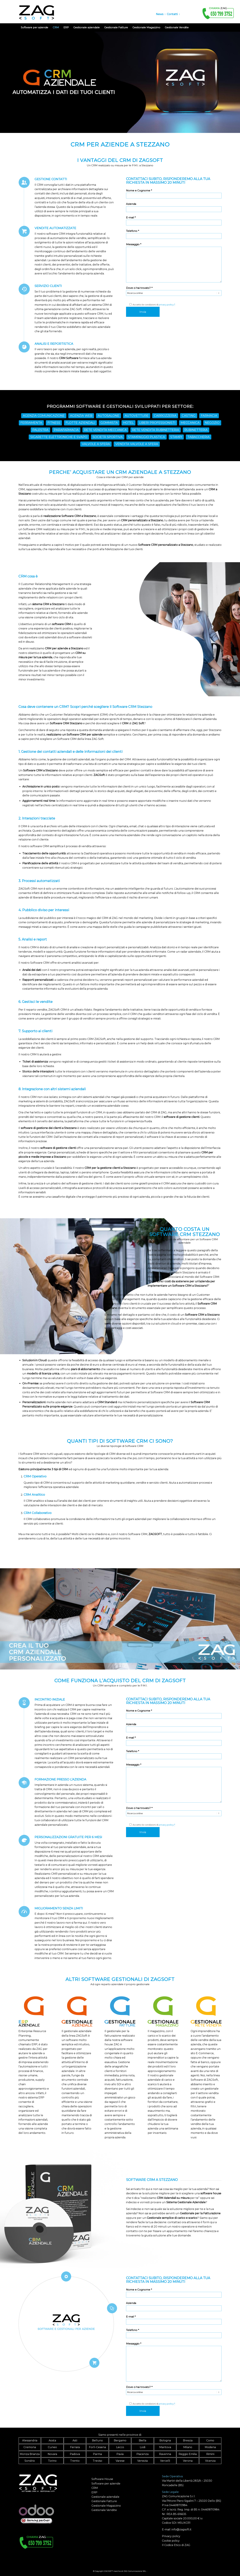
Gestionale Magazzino (106, 2505)
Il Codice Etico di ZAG (176, 2545)
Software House (102, 2479)
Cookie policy (171, 2540)
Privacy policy (171, 2536)
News (159, 14)
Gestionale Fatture (104, 2501)
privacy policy (166, 304)
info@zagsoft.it (181, 2529)
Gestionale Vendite (104, 2510)
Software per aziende (105, 2483)
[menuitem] (159, 14)
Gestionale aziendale (105, 2496)
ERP (94, 2492)
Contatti (172, 14)
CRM (94, 2488)
